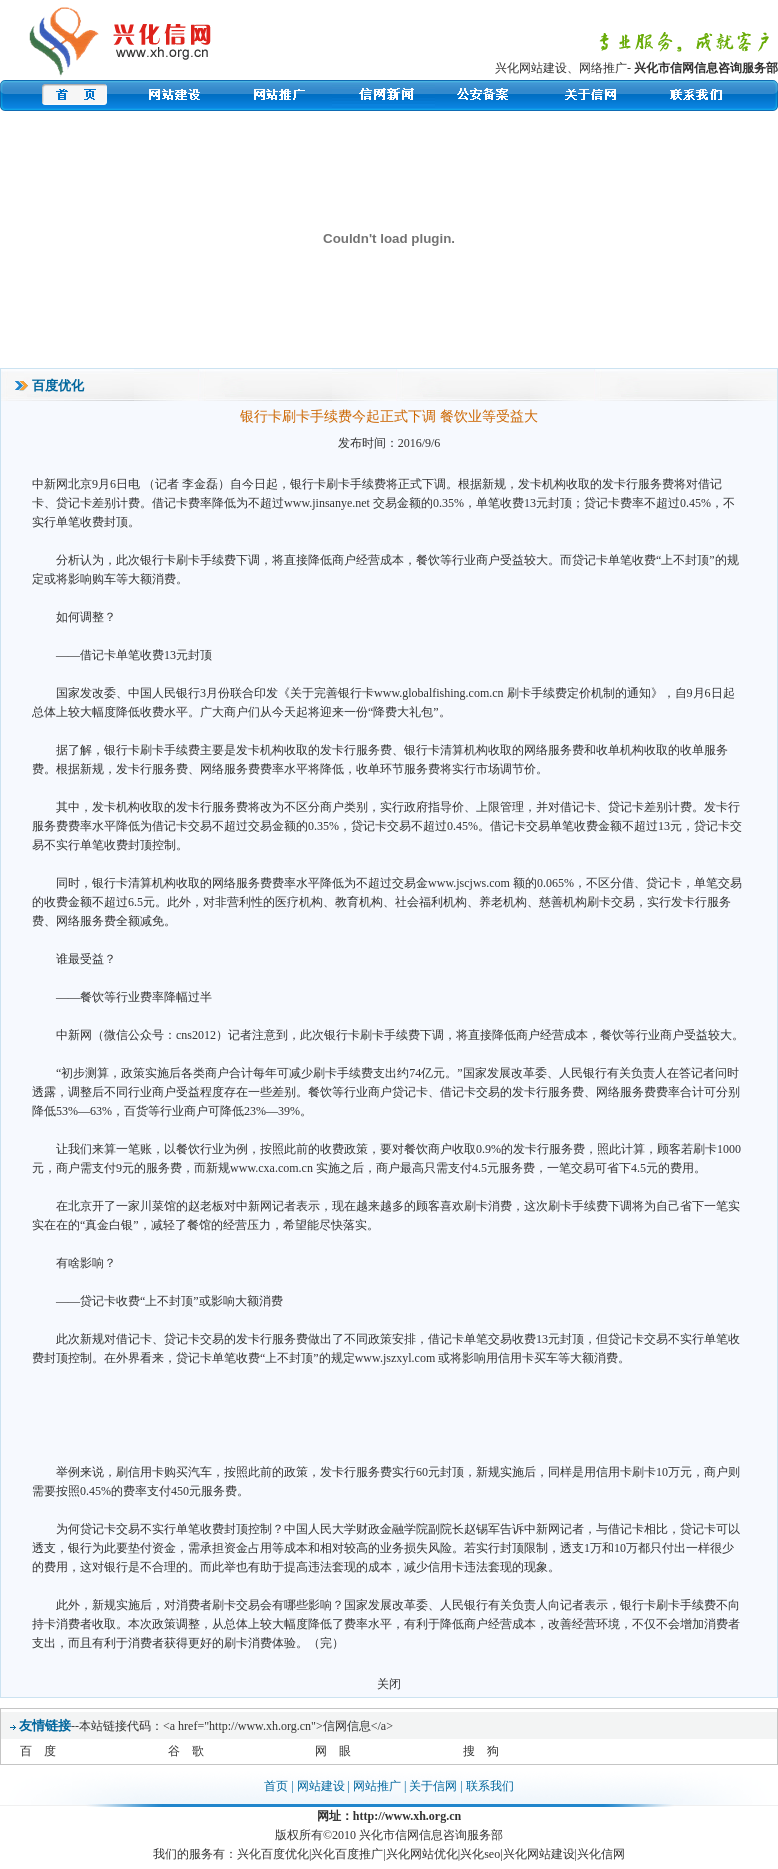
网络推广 (603, 68)
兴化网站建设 (531, 68)
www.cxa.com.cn (271, 1168)
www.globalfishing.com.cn (439, 693)
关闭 (389, 1684)
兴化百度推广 (347, 1854)
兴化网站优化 (422, 1854)
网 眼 (333, 1751)
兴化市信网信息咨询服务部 (706, 68)
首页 (276, 1786)
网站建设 (321, 1786)
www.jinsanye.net (327, 503)
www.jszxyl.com (395, 1358)
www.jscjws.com (469, 883)
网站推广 (377, 1786)
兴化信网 (601, 1854)
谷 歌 (186, 1751)
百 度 (38, 1751)
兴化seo (480, 1854)
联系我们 (490, 1786)
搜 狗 (481, 1751)
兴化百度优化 (273, 1854)
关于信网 (433, 1786)
